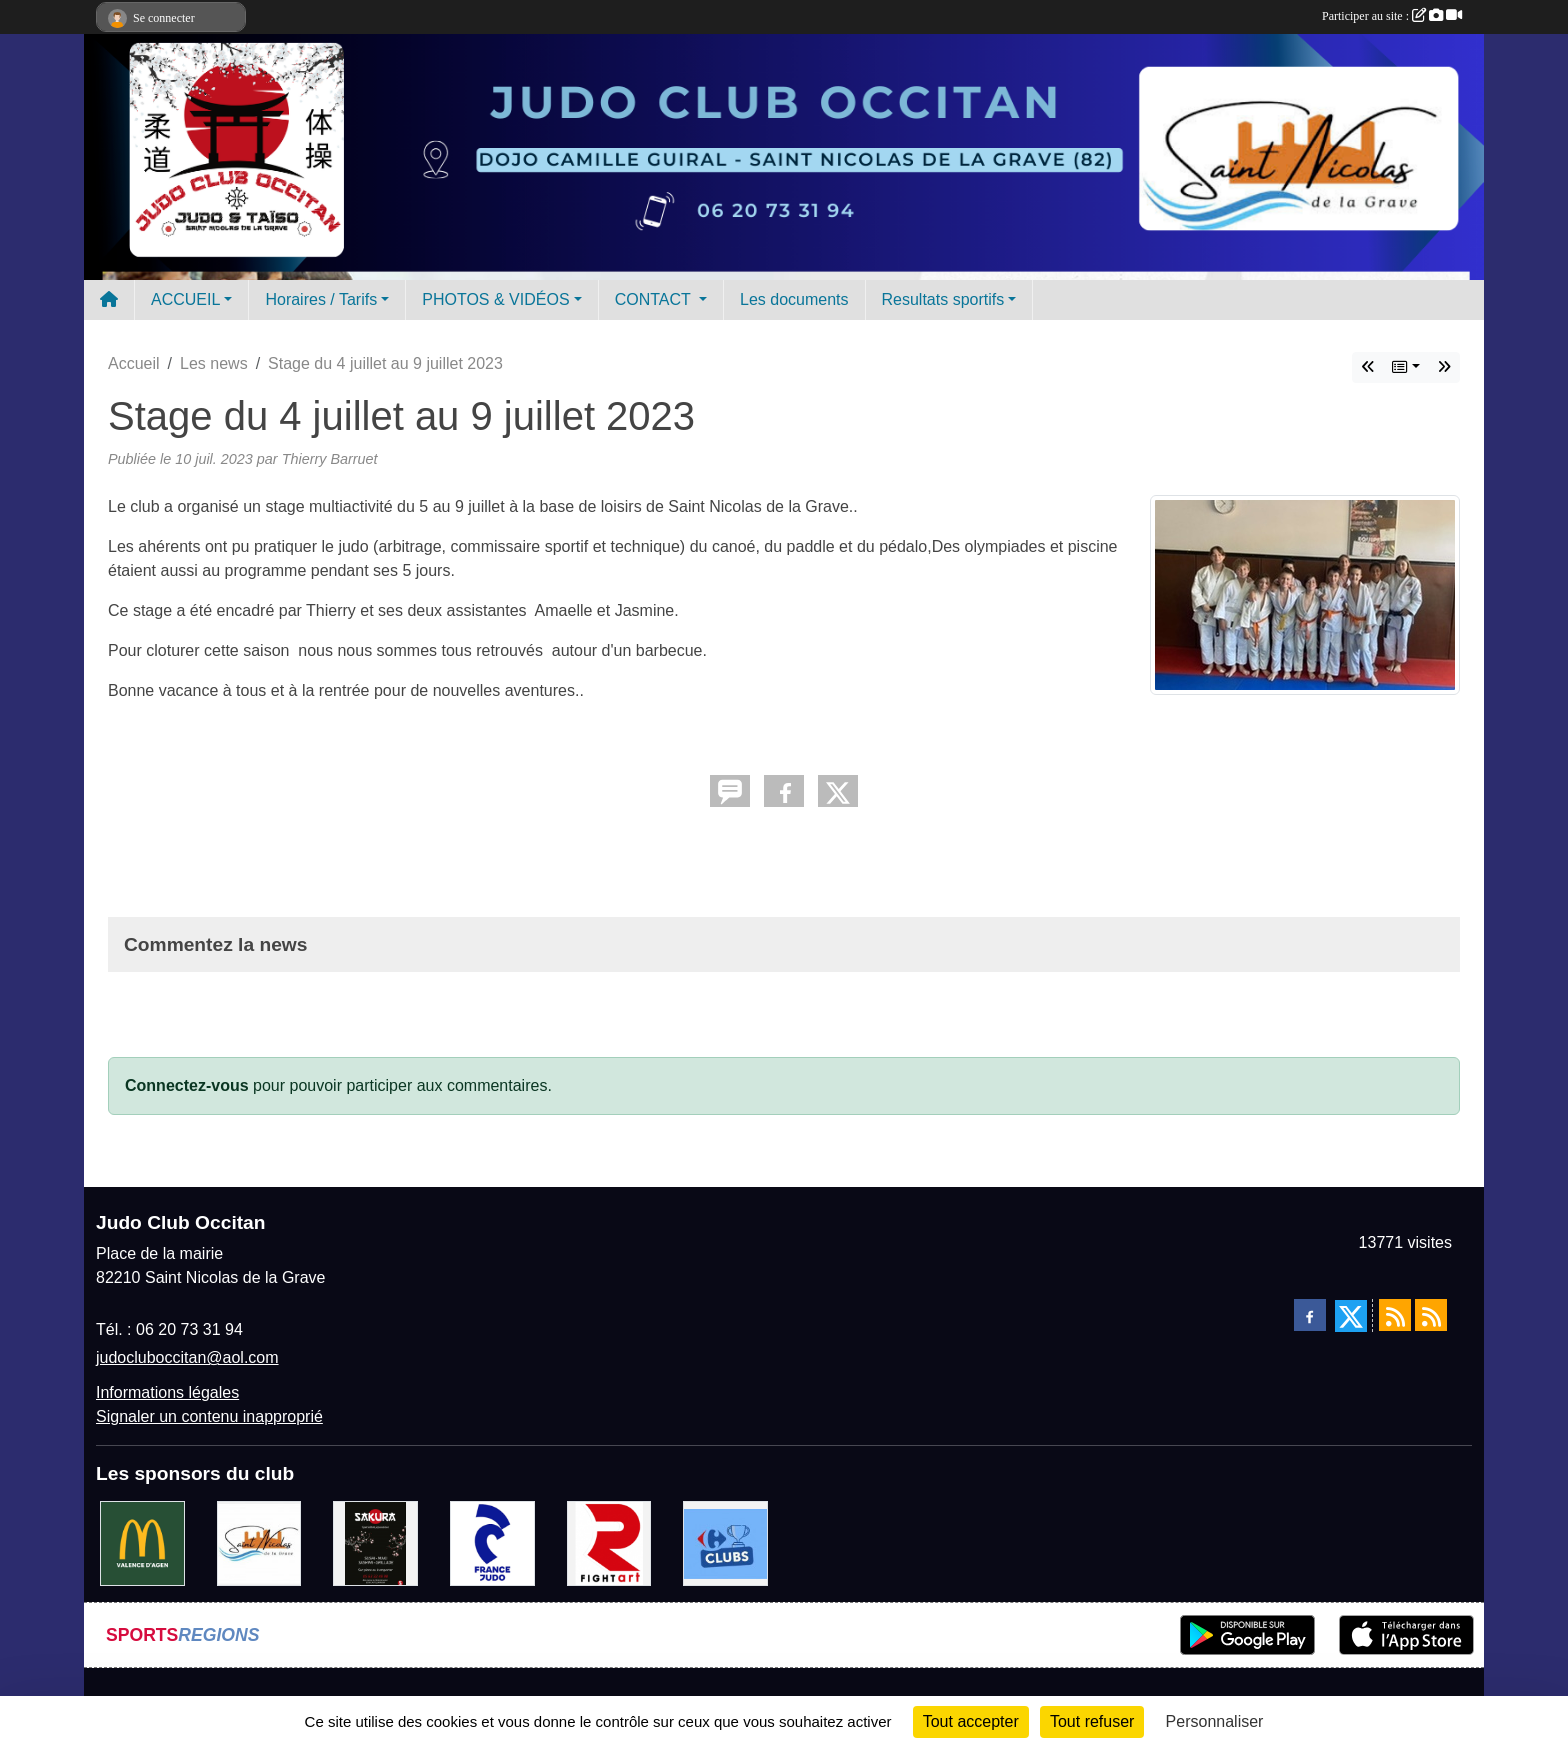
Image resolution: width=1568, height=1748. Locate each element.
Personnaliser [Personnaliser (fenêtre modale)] (1215, 1721)
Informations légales (167, 1392)
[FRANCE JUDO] (492, 1542)
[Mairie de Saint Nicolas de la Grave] (259, 1542)
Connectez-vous (187, 1085)
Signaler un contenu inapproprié (209, 1416)
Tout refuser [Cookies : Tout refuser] (1092, 1721)
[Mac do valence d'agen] (142, 1542)
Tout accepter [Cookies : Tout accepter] (971, 1721)
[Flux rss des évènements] (1431, 1315)
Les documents (794, 299)
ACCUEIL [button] (185, 299)
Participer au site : (1392, 16)
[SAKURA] (375, 1542)
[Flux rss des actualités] (1395, 1315)
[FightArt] (609, 1542)
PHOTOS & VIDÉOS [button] (495, 299)
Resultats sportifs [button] (943, 299)
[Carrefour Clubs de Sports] (725, 1542)
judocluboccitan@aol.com (187, 1357)
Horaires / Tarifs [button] (321, 299)
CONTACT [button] (655, 299)
